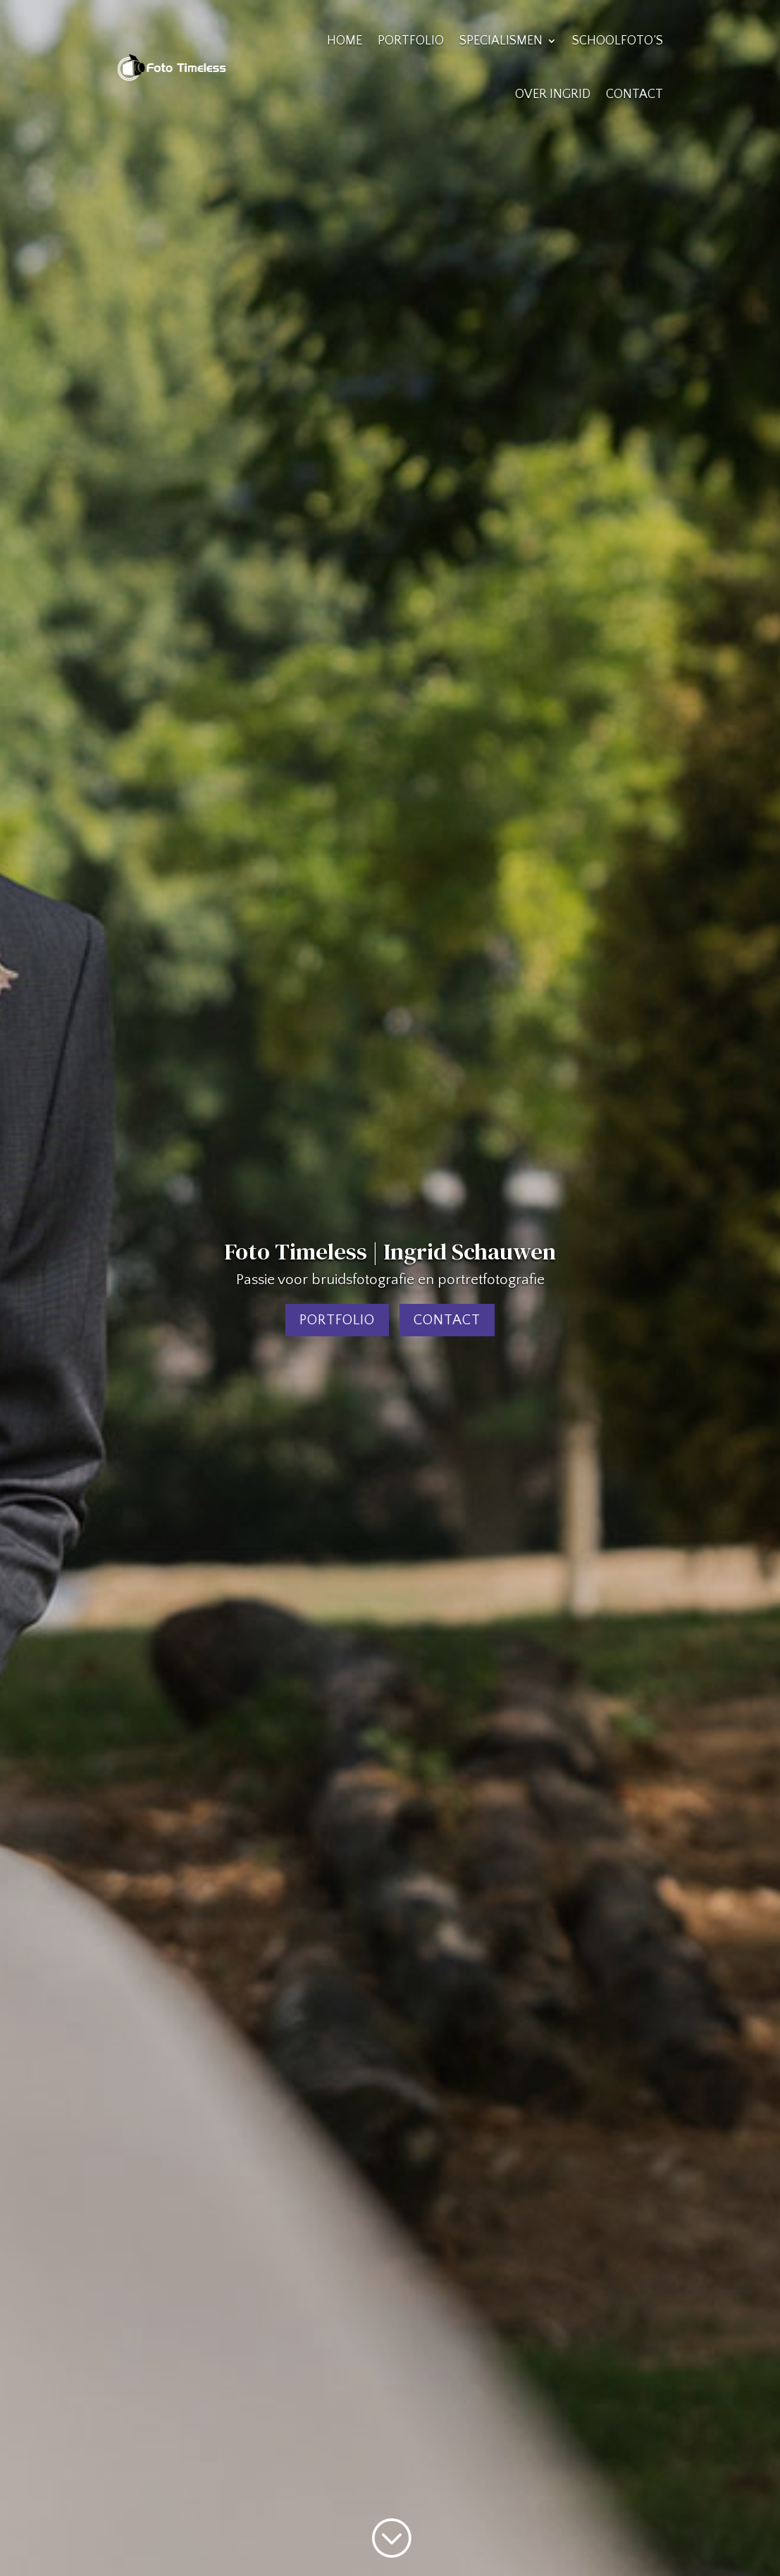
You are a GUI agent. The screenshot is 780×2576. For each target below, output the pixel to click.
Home (344, 41)
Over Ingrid (552, 94)
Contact (634, 94)
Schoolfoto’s (617, 41)
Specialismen (501, 41)
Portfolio (411, 41)
